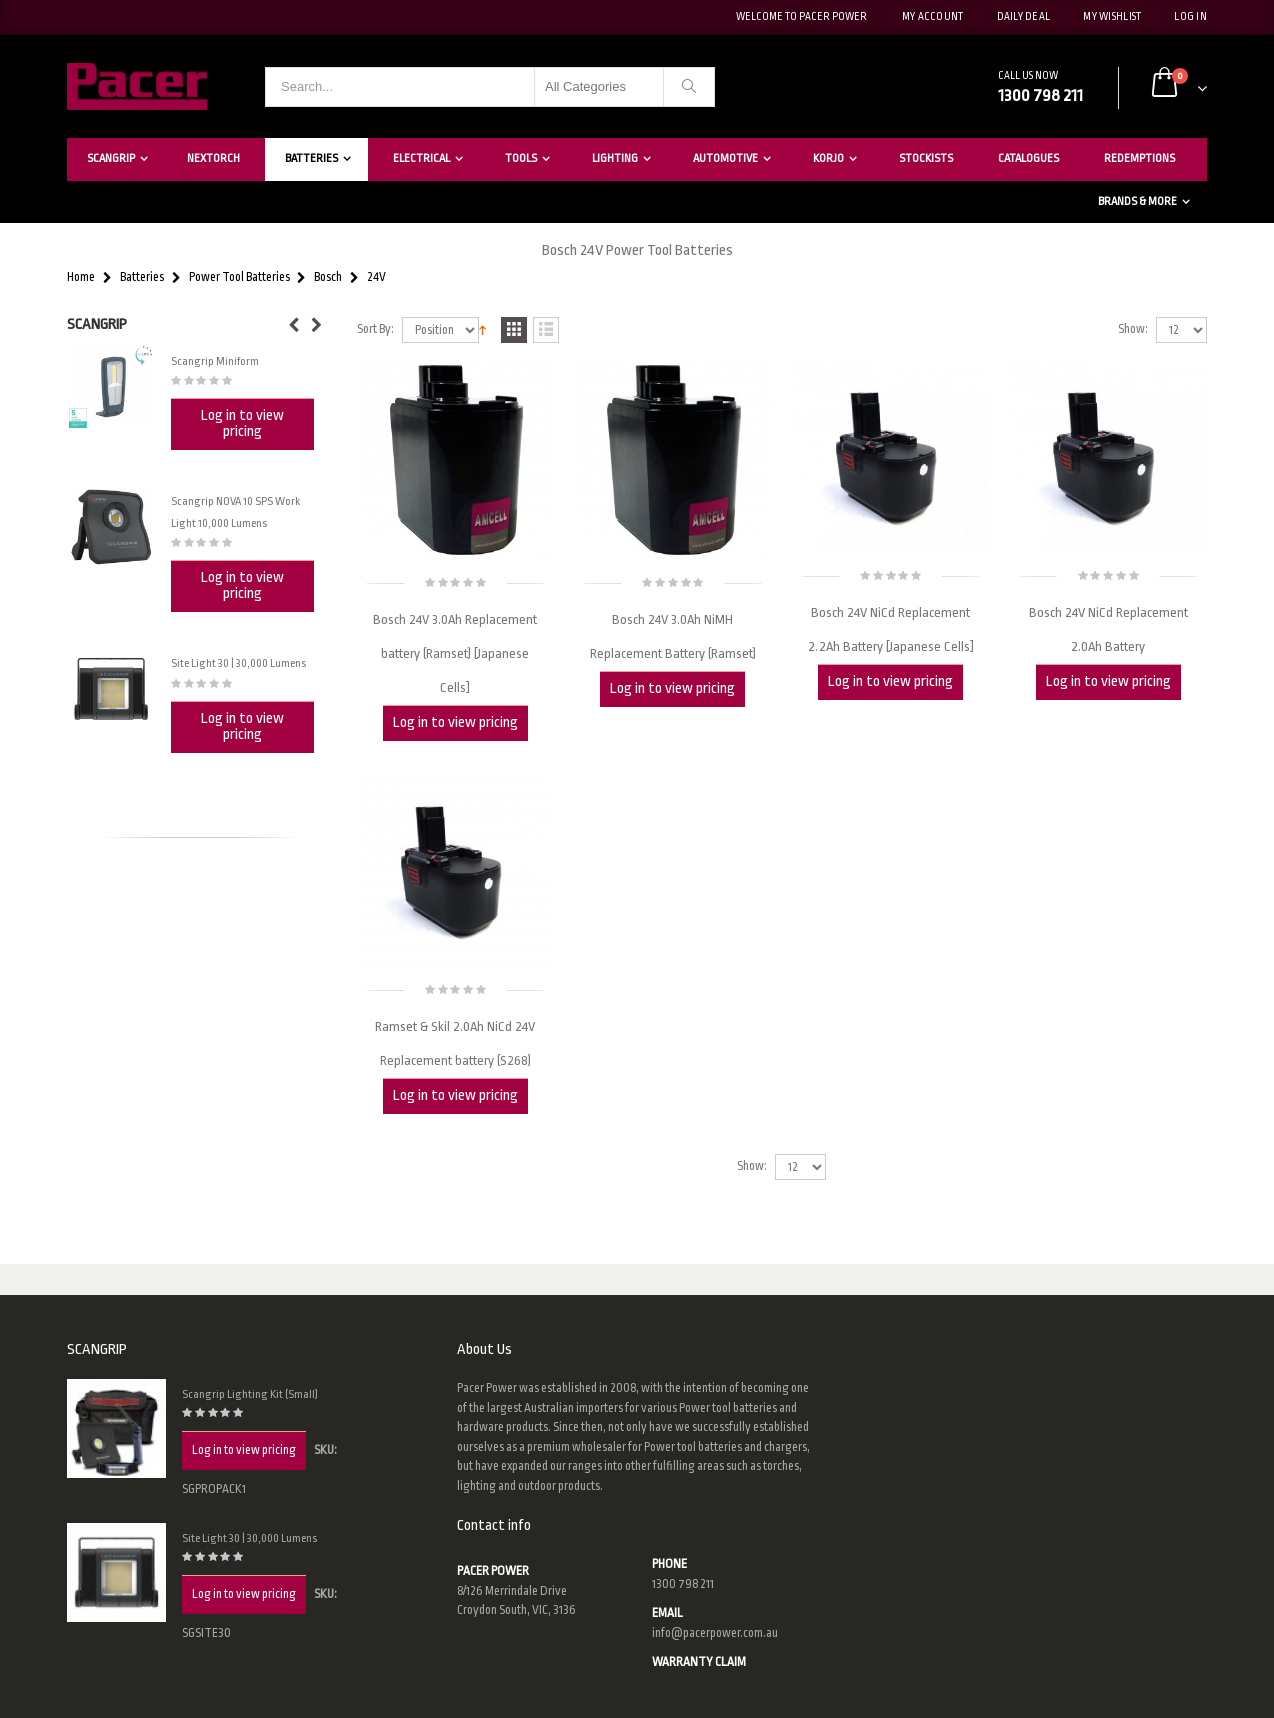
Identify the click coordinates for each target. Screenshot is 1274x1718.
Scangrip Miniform (215, 361)
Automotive (725, 158)
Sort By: (375, 329)
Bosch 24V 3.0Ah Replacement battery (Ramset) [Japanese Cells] (455, 653)
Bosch (328, 278)
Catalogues (1028, 158)
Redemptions (1139, 158)
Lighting (615, 158)
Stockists (926, 158)
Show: (1133, 329)
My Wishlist (1112, 17)
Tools (521, 158)
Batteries (311, 158)
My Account (933, 17)
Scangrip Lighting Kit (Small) (250, 1394)
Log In (1190, 17)
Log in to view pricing (455, 722)
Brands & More (1137, 201)
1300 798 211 (683, 1584)
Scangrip (111, 158)
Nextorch (213, 158)
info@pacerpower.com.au (715, 1633)
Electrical (421, 158)
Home (81, 278)
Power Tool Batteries (239, 278)
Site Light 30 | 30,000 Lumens (238, 663)
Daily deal (1024, 17)
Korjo (828, 158)
